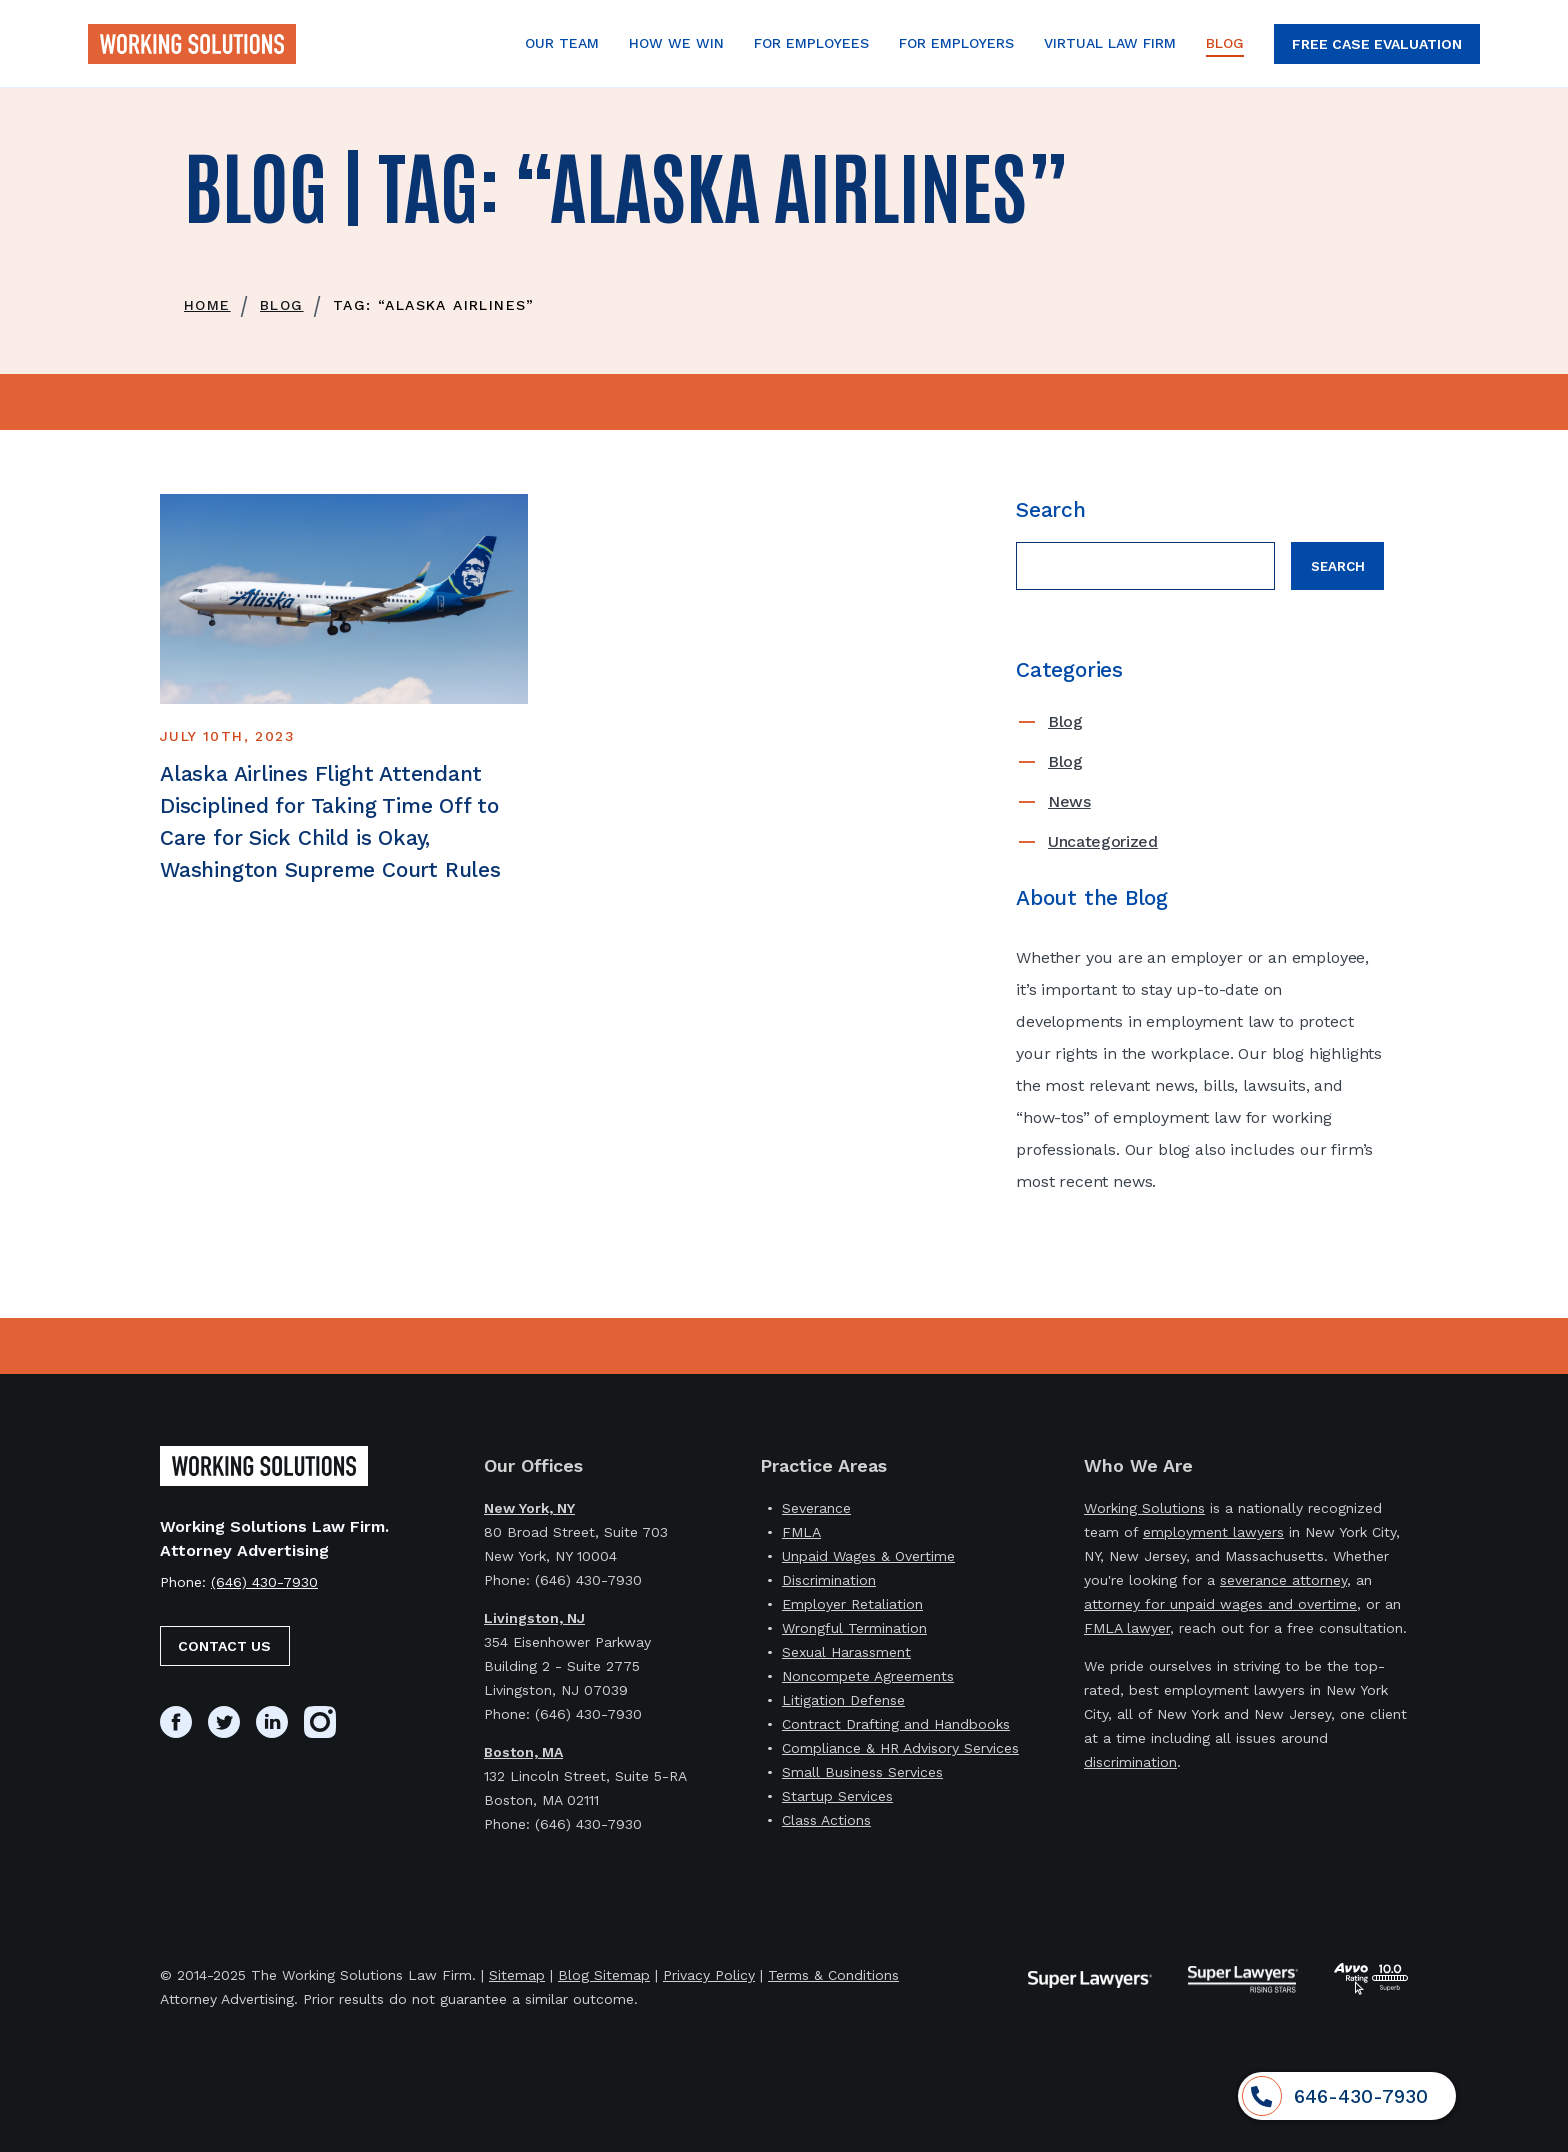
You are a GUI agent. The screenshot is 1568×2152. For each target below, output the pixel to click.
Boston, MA (523, 1752)
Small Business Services (862, 1772)
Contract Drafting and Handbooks (896, 1724)
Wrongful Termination (854, 1628)
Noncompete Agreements (868, 1676)
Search (1338, 566)
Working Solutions (1144, 1508)
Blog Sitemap (604, 1975)
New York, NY (529, 1508)
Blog (1065, 721)
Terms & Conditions (833, 1975)
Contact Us (224, 1646)
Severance (816, 1508)
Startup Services (837, 1796)
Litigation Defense (843, 1700)
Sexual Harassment (846, 1652)
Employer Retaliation (852, 1604)
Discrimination (829, 1580)
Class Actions (826, 1820)
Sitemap (517, 1975)
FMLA (801, 1532)
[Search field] (1145, 566)
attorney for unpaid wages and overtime (1220, 1604)
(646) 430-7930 (264, 1582)
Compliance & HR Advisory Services (900, 1748)
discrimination (1130, 1762)
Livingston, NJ (534, 1618)
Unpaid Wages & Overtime (868, 1556)
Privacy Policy (709, 1975)
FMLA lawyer (1127, 1628)
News (1069, 801)
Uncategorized (1103, 841)
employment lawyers (1213, 1532)
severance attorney (1283, 1580)
